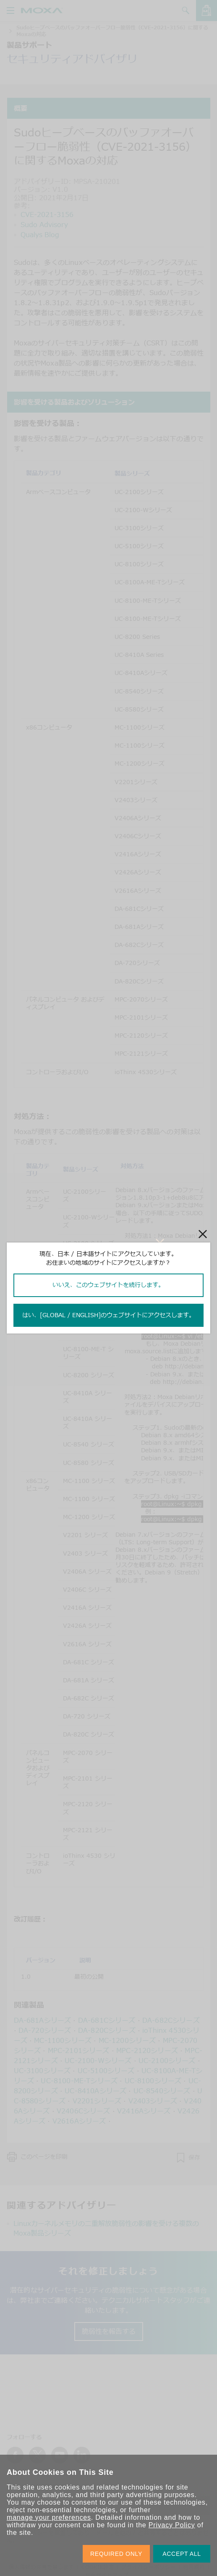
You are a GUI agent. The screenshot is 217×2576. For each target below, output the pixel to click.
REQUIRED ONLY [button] (116, 2553)
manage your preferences (49, 2517)
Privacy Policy (172, 2525)
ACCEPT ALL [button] (181, 2553)
